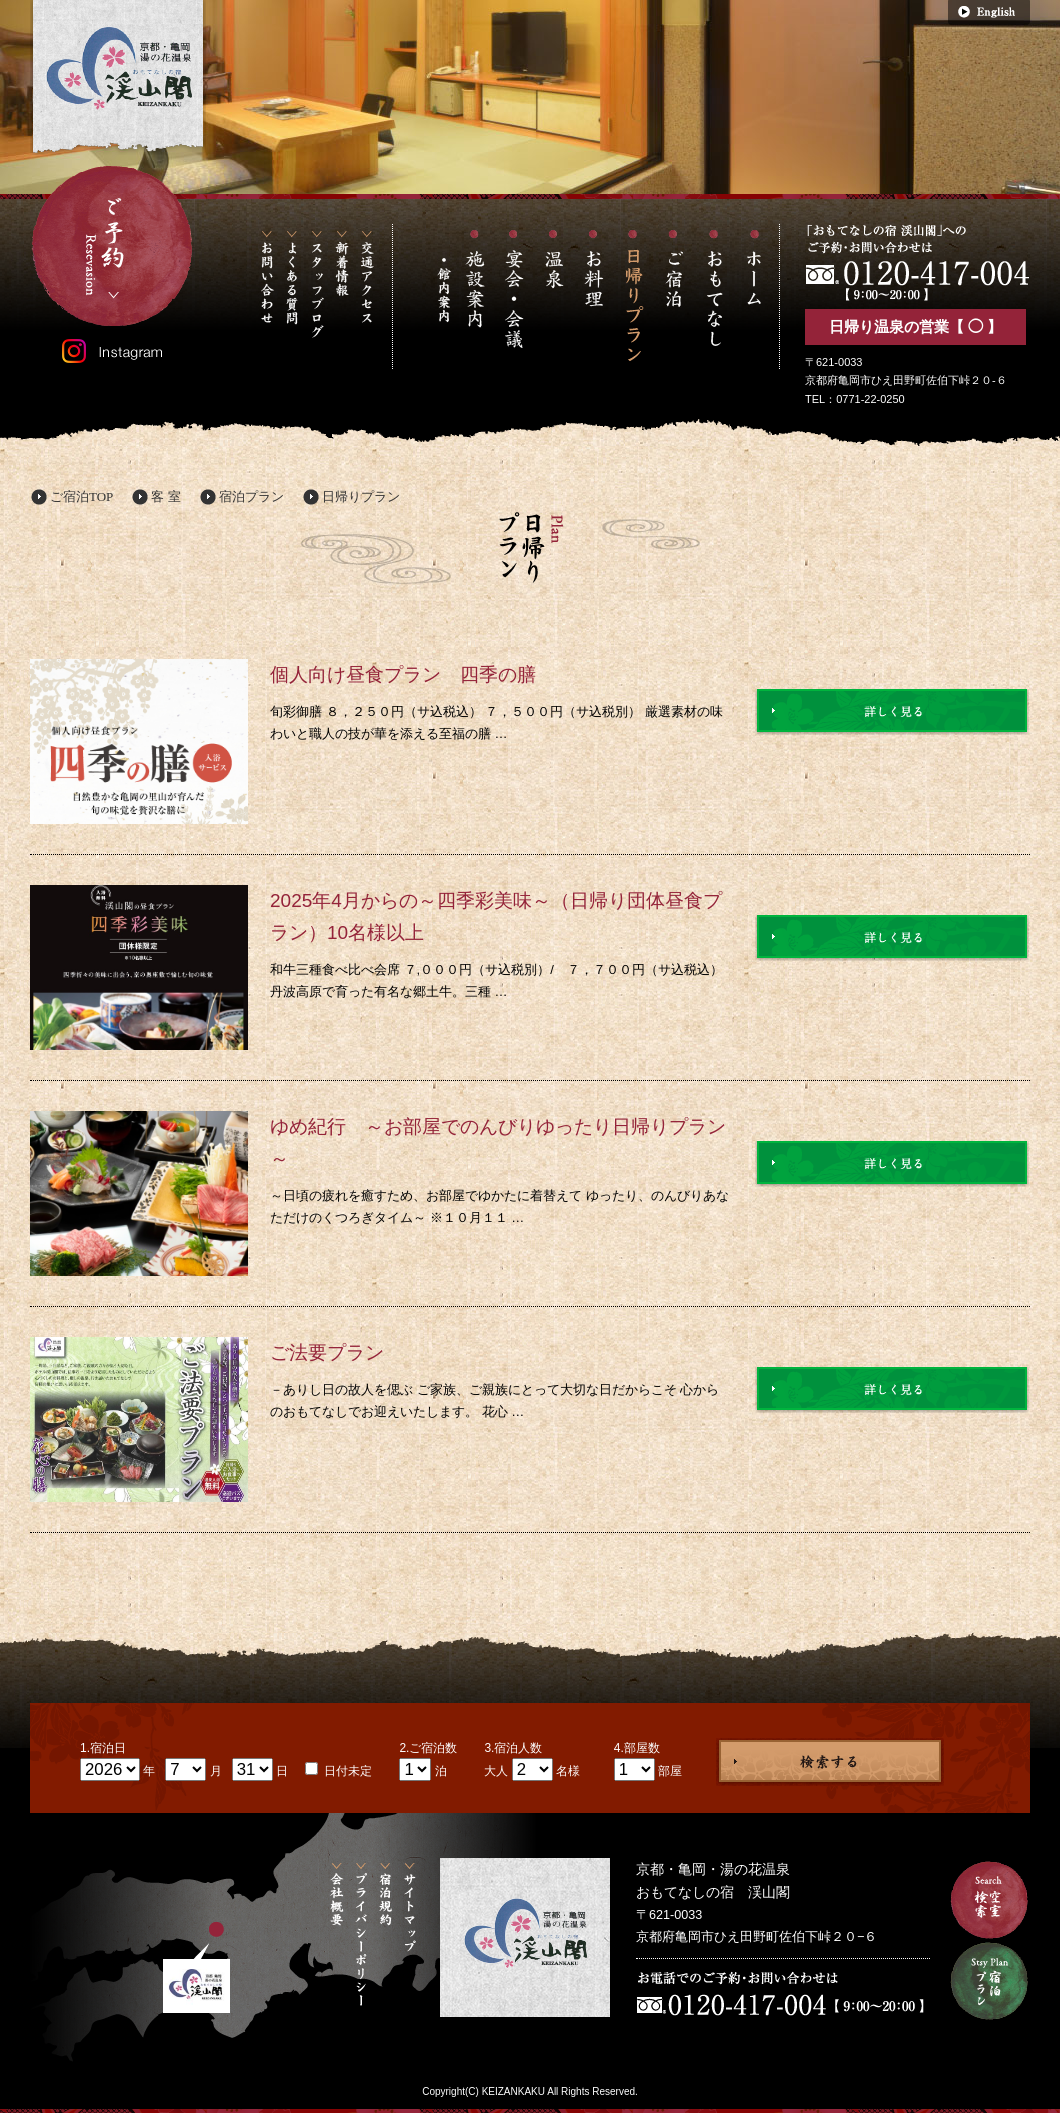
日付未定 (346, 1771)
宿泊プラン (251, 496)
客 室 (165, 496)
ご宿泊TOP (81, 496)
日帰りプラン (361, 496)
